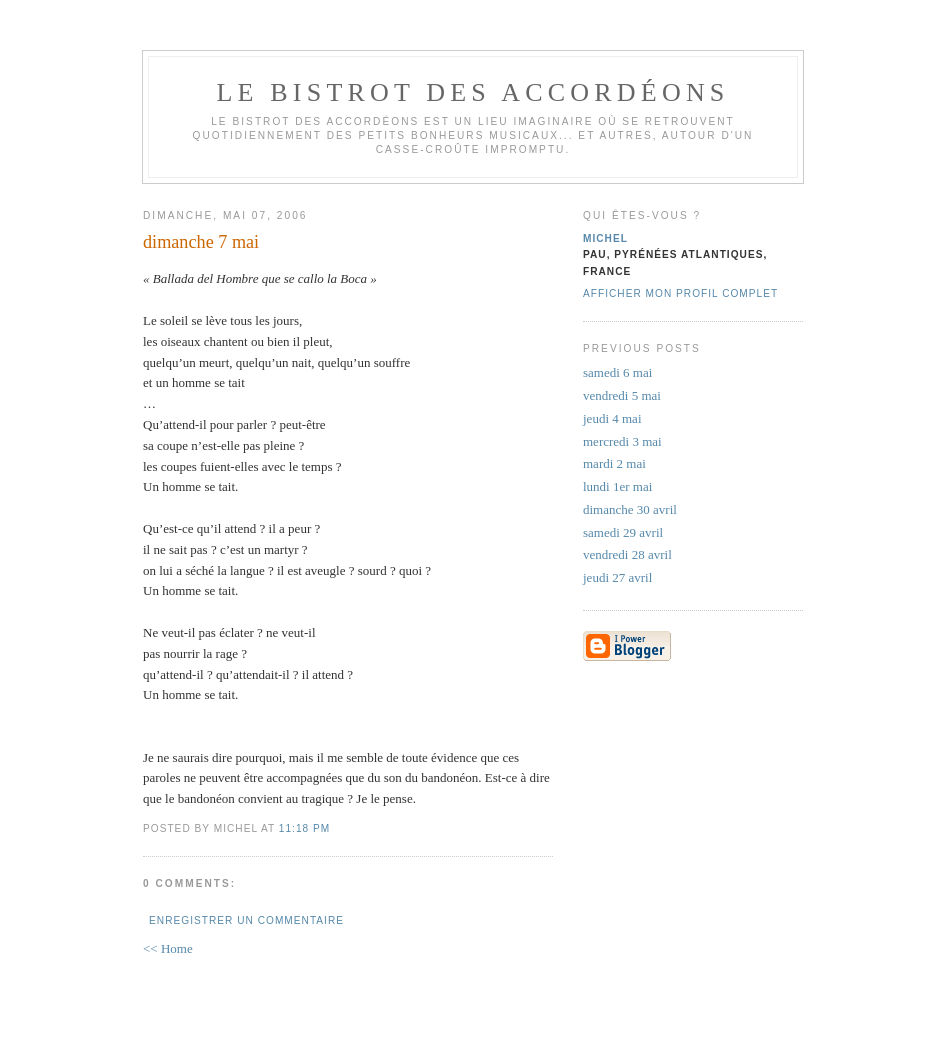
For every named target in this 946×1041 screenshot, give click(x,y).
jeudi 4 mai (612, 418)
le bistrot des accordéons (472, 92)
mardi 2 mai (614, 463)
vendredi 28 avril (627, 554)
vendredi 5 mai (622, 395)
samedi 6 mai (617, 372)
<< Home (168, 948)
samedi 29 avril (623, 532)
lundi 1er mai (617, 486)
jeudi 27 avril (617, 577)
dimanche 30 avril (630, 509)
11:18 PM (304, 828)
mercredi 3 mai (622, 441)
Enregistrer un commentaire (246, 920)
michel (605, 238)
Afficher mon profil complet (680, 293)
